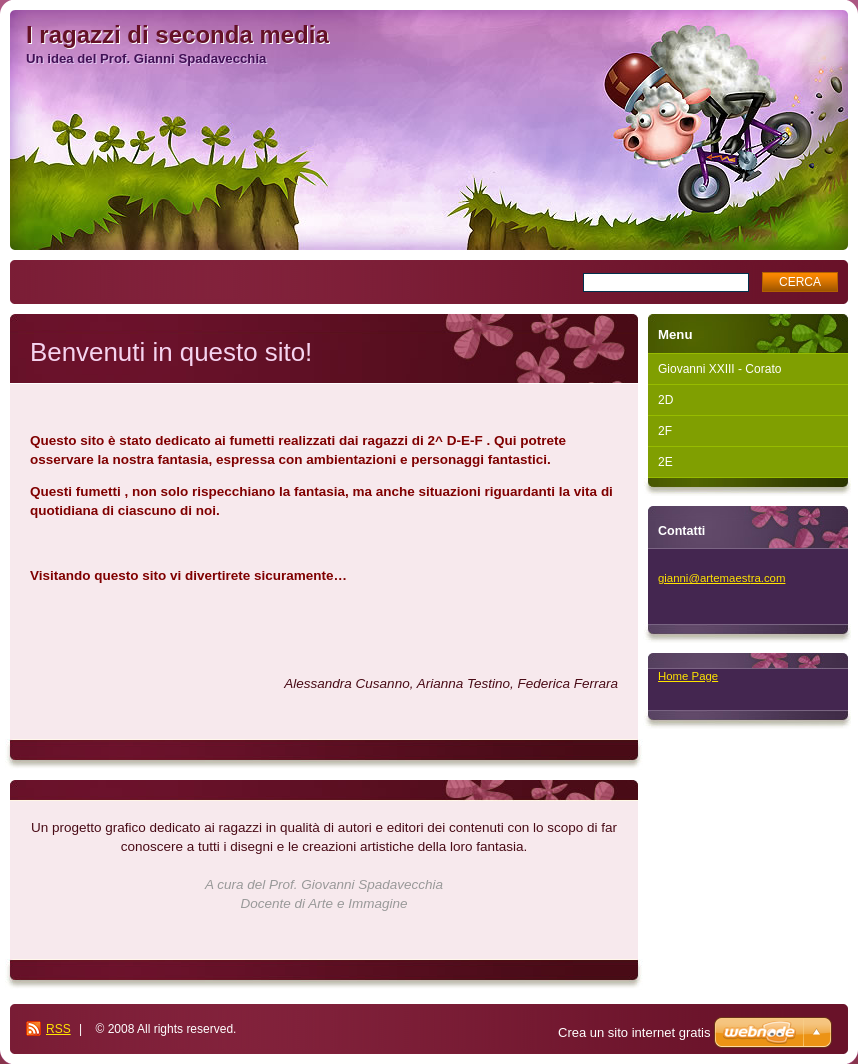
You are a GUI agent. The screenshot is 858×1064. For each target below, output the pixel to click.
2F (665, 431)
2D (665, 400)
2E (665, 462)
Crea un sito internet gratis (634, 1032)
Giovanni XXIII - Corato (719, 369)
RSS (58, 1029)
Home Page (688, 676)
